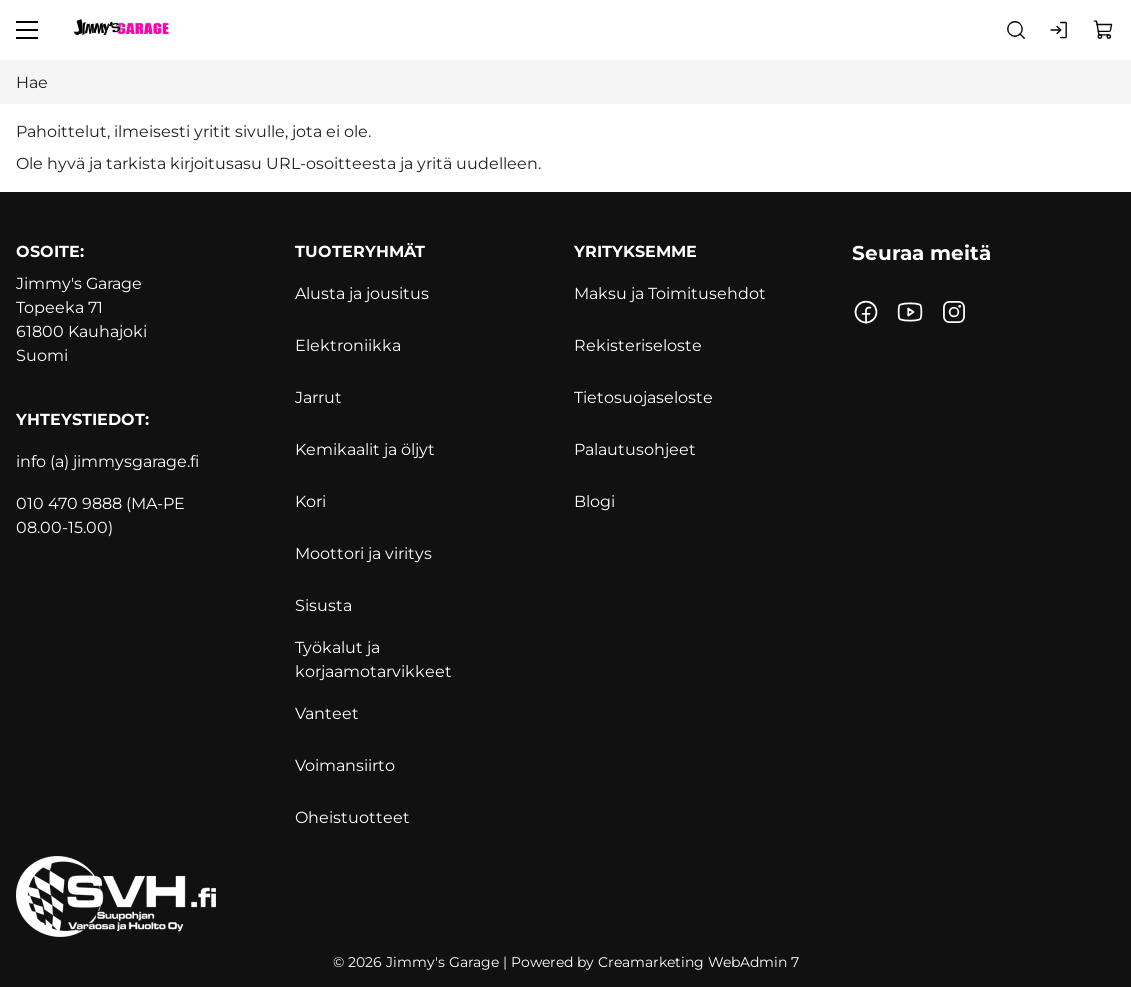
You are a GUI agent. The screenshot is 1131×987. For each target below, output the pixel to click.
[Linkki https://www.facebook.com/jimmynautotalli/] (866, 312)
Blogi (594, 501)
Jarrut (318, 397)
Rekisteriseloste (638, 345)
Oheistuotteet (352, 817)
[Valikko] (27, 30)
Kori (310, 501)
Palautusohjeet (635, 449)
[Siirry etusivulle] (121, 30)
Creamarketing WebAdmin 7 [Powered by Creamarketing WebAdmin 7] (698, 962)
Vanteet (327, 713)
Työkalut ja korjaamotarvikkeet (373, 659)
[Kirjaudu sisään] (1060, 30)
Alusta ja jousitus (362, 293)
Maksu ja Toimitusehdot (670, 293)
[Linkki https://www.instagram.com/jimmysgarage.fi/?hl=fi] (954, 312)
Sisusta (323, 605)
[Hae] (565, 82)
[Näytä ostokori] (1104, 30)
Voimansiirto (345, 765)
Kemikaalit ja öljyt (365, 449)
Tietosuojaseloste (643, 397)
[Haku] (1016, 30)
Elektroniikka (348, 345)
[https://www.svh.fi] (565, 896)
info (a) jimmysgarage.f (105, 461)
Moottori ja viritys (363, 553)
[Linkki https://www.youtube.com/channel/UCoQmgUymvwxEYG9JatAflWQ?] (910, 312)
